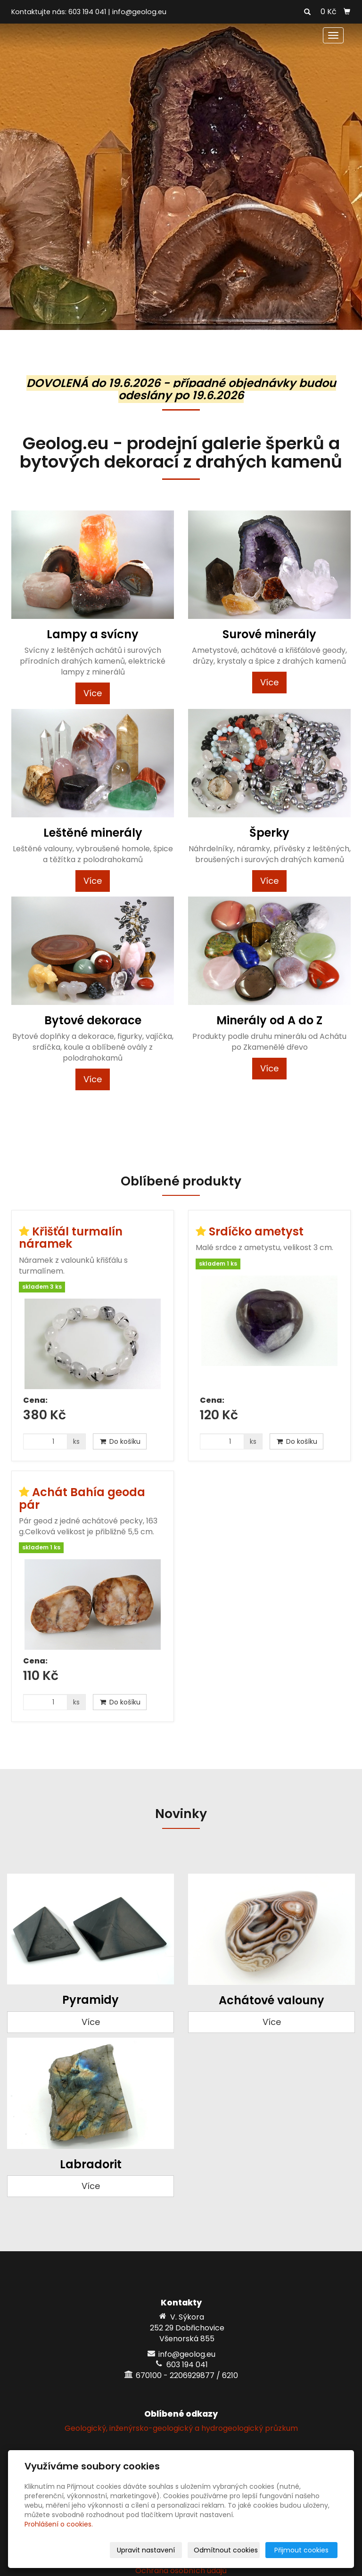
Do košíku (119, 1441)
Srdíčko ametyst (256, 1231)
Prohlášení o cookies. (59, 2524)
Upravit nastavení (146, 2550)
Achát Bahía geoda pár (82, 1498)
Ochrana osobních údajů (181, 2570)
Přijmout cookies (301, 2550)
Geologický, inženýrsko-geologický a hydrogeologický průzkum (181, 2428)
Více (92, 693)
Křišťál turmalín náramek (71, 1237)
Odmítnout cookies (226, 2550)
